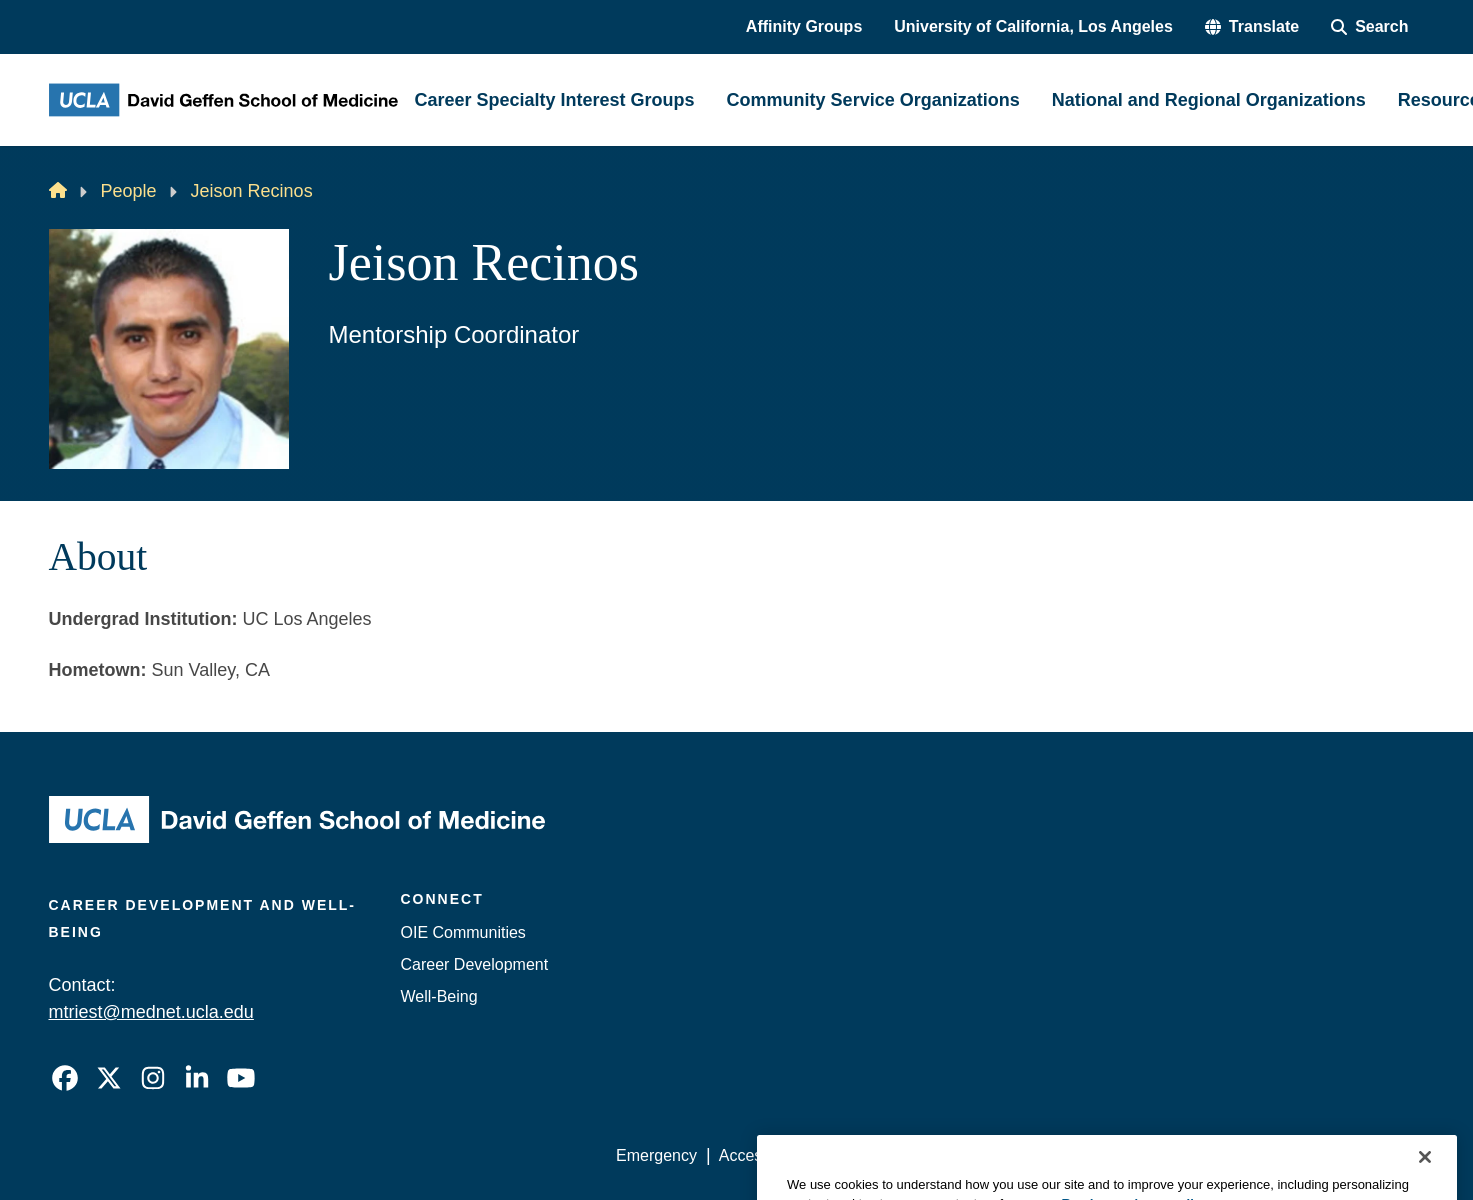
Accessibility (762, 1155)
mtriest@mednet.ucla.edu (151, 1012)
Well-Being (439, 996)
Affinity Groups (804, 26)
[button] (1252, 27)
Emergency (656, 1155)
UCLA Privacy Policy (901, 1155)
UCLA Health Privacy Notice (1094, 1155)
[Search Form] (1369, 27)
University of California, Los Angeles (1033, 26)
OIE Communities (463, 932)
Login (1235, 1155)
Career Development (475, 964)
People (129, 191)
